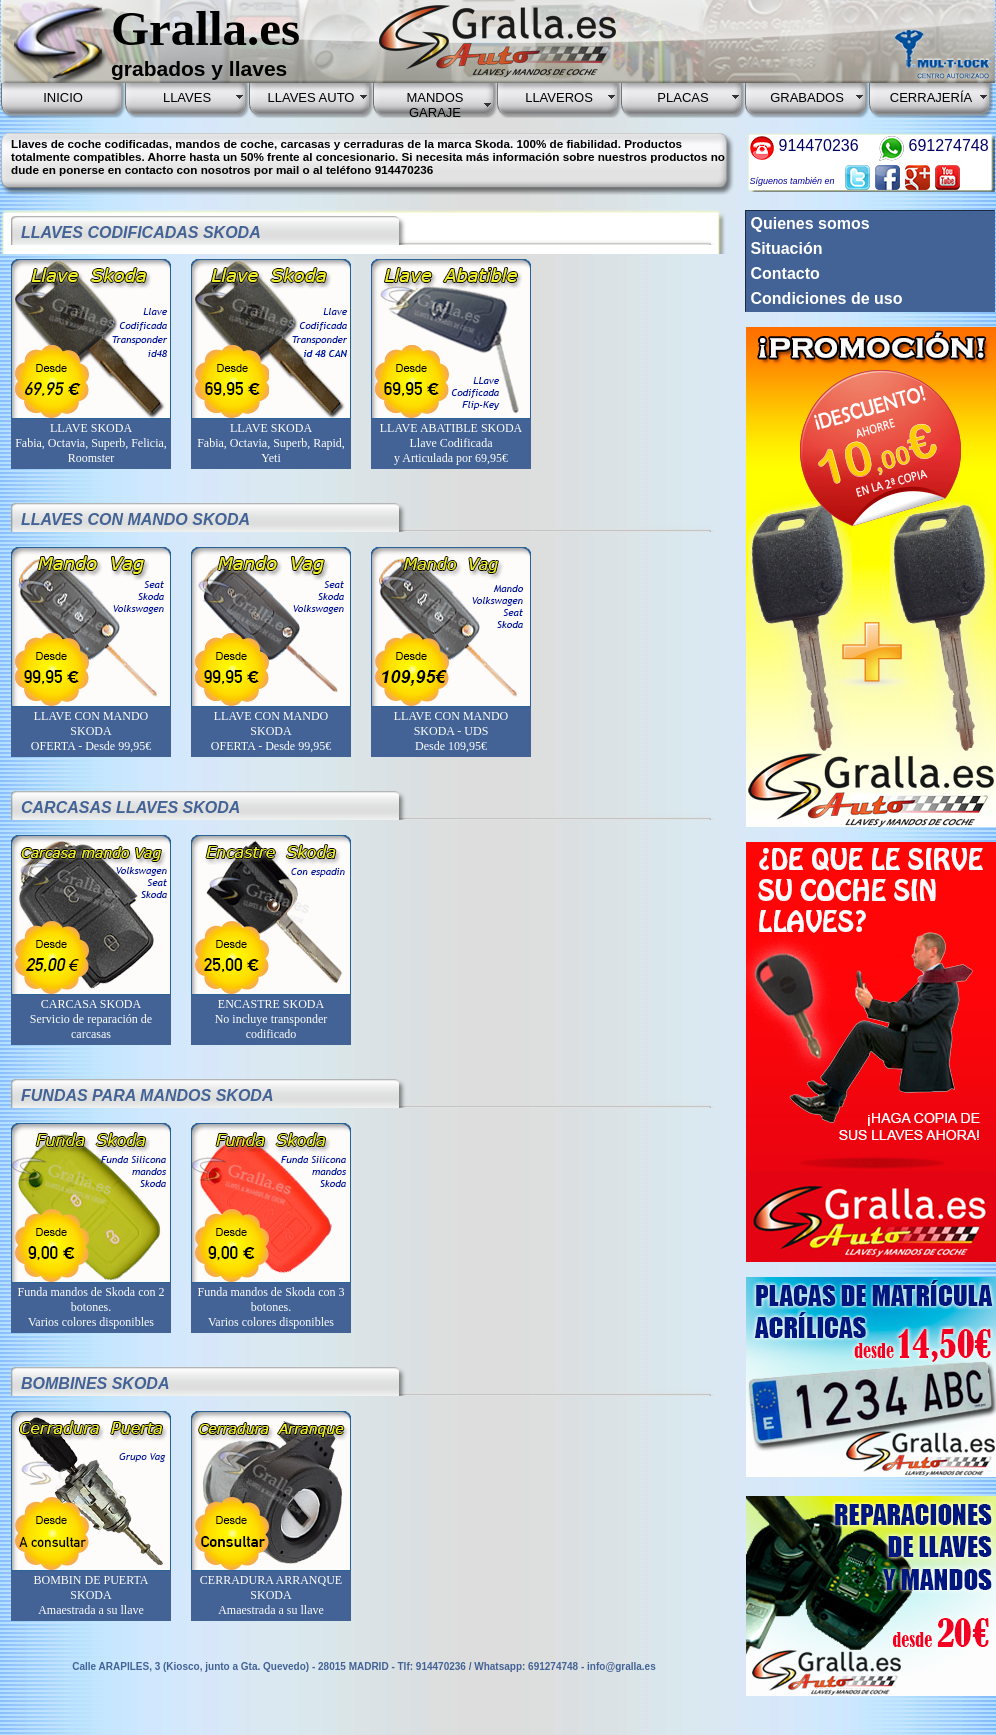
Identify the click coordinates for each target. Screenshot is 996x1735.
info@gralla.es (621, 1666)
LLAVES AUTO (311, 97)
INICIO (63, 97)
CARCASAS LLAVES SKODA (130, 807)
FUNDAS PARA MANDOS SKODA (147, 1095)
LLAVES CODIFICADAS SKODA (141, 232)
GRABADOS (807, 97)
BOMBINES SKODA (95, 1383)
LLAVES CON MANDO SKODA (135, 519)
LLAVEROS (559, 97)
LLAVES (187, 97)
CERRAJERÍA (931, 97)
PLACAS (682, 97)
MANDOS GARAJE (434, 105)
